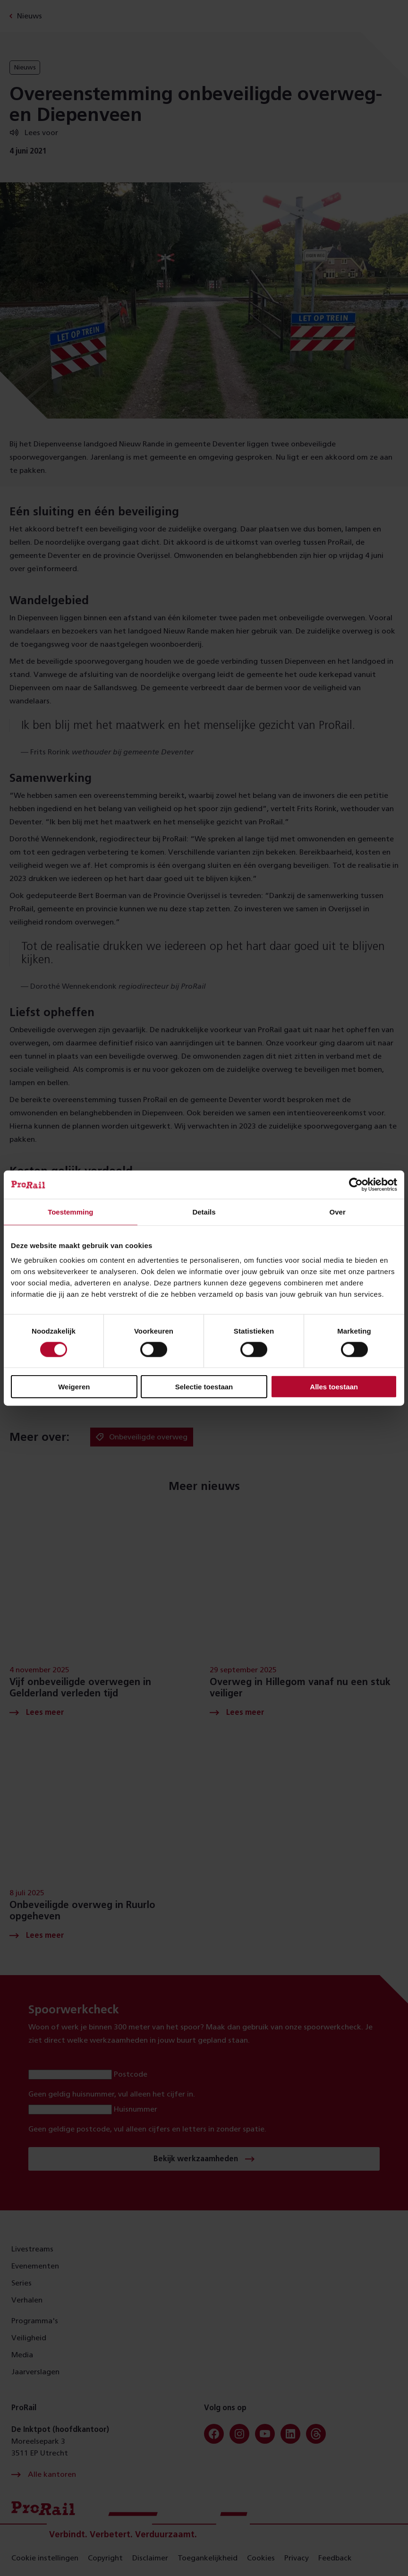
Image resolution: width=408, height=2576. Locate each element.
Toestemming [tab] (70, 1211)
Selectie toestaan (204, 1387)
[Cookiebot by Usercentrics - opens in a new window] (355, 1184)
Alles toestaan (334, 1387)
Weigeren (74, 1387)
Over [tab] (338, 1211)
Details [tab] (203, 1211)
